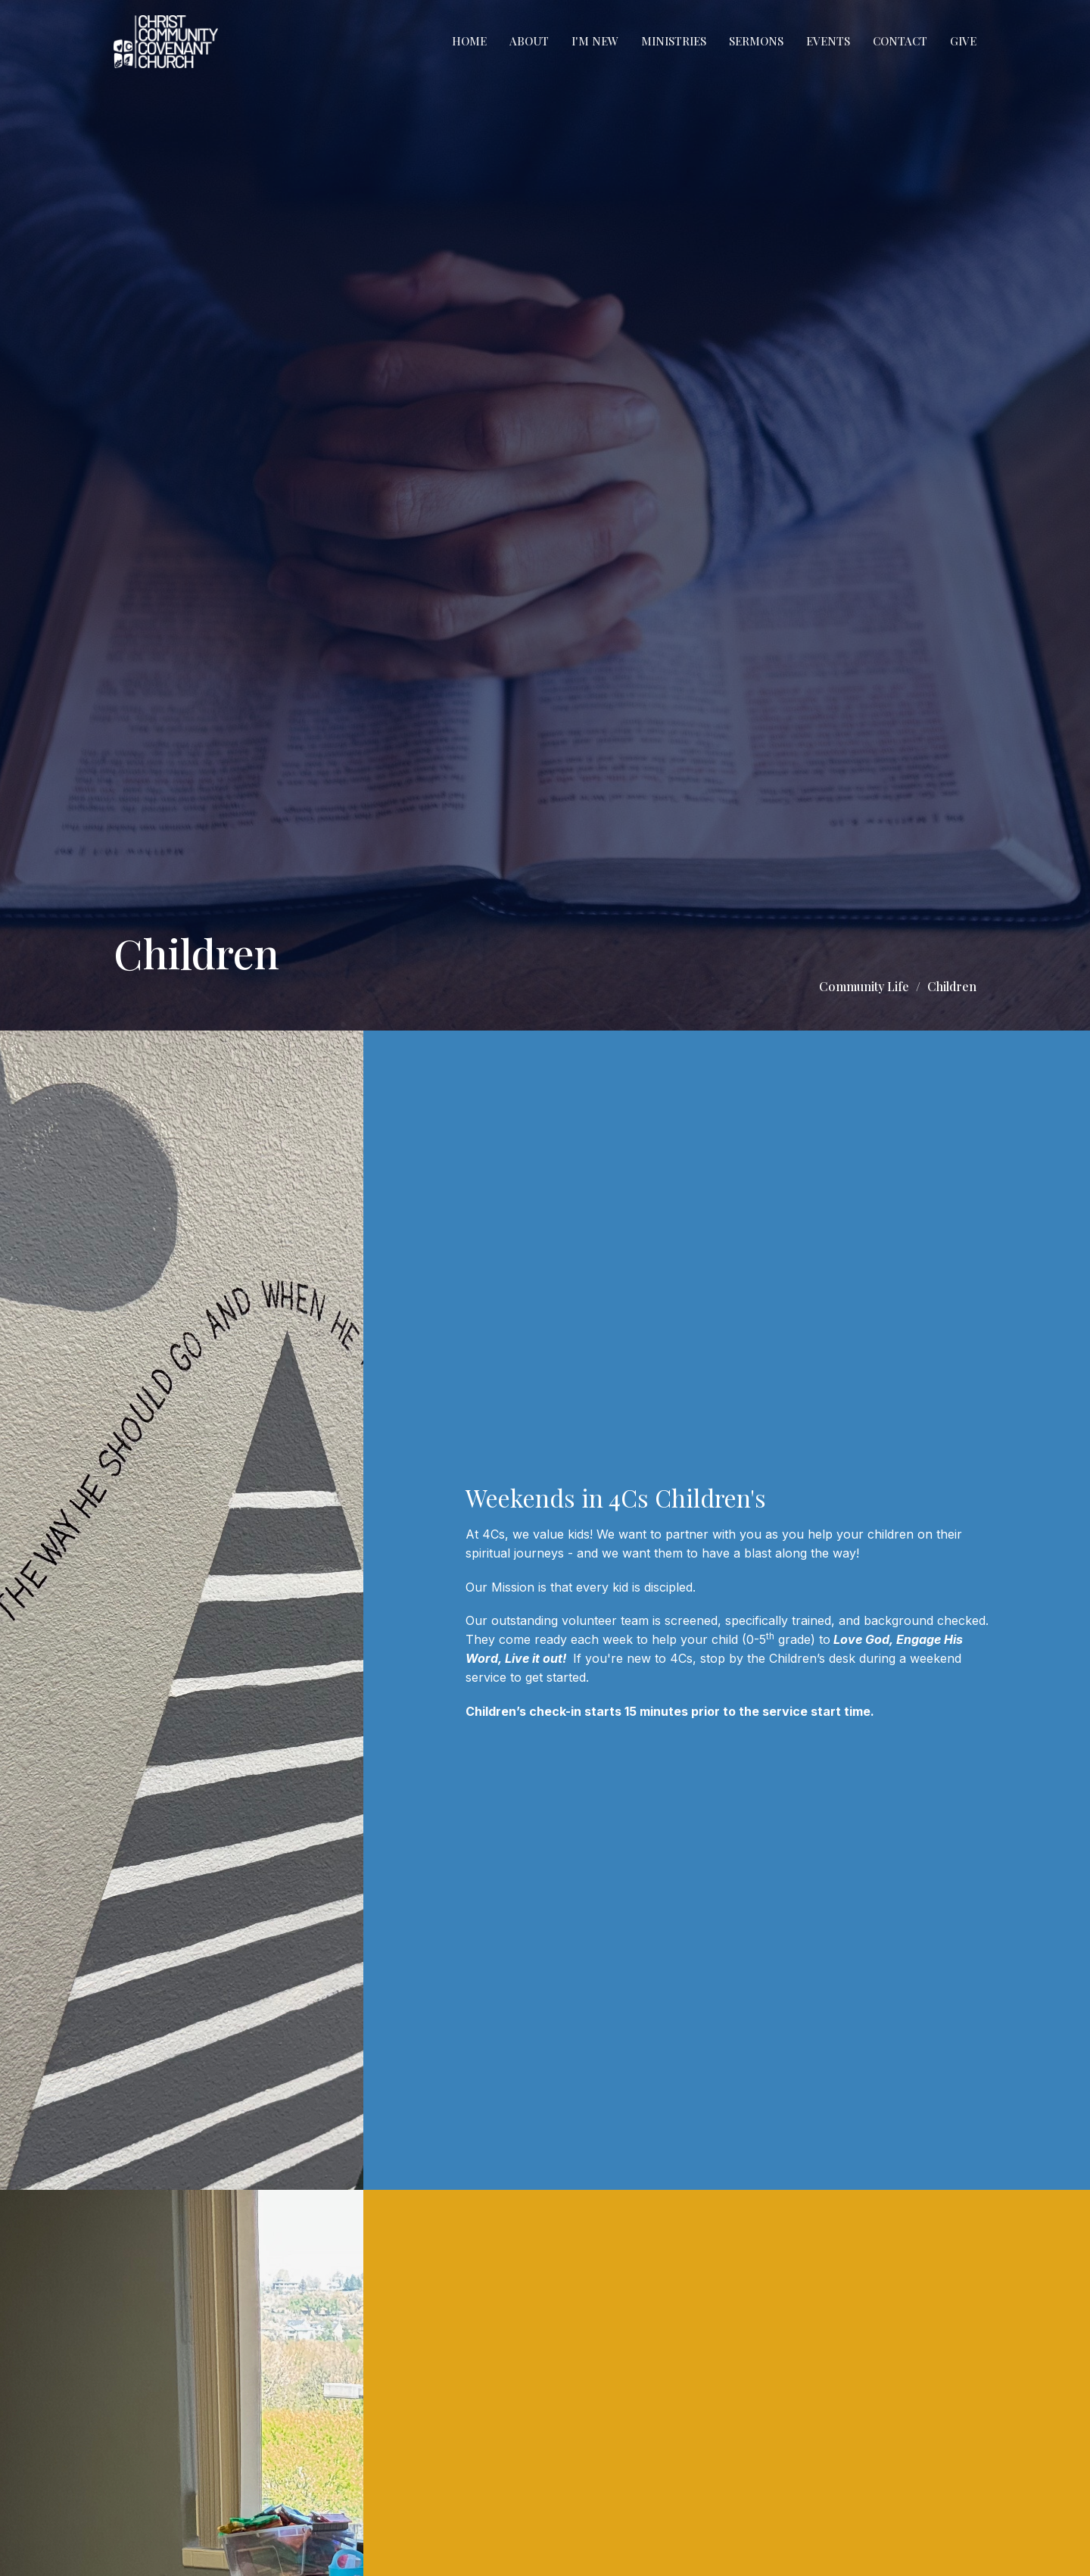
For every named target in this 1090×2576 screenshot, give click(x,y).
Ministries (673, 40)
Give (963, 40)
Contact (900, 40)
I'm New (594, 40)
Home (469, 40)
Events (828, 40)
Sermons (756, 40)
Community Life (864, 986)
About (529, 40)
